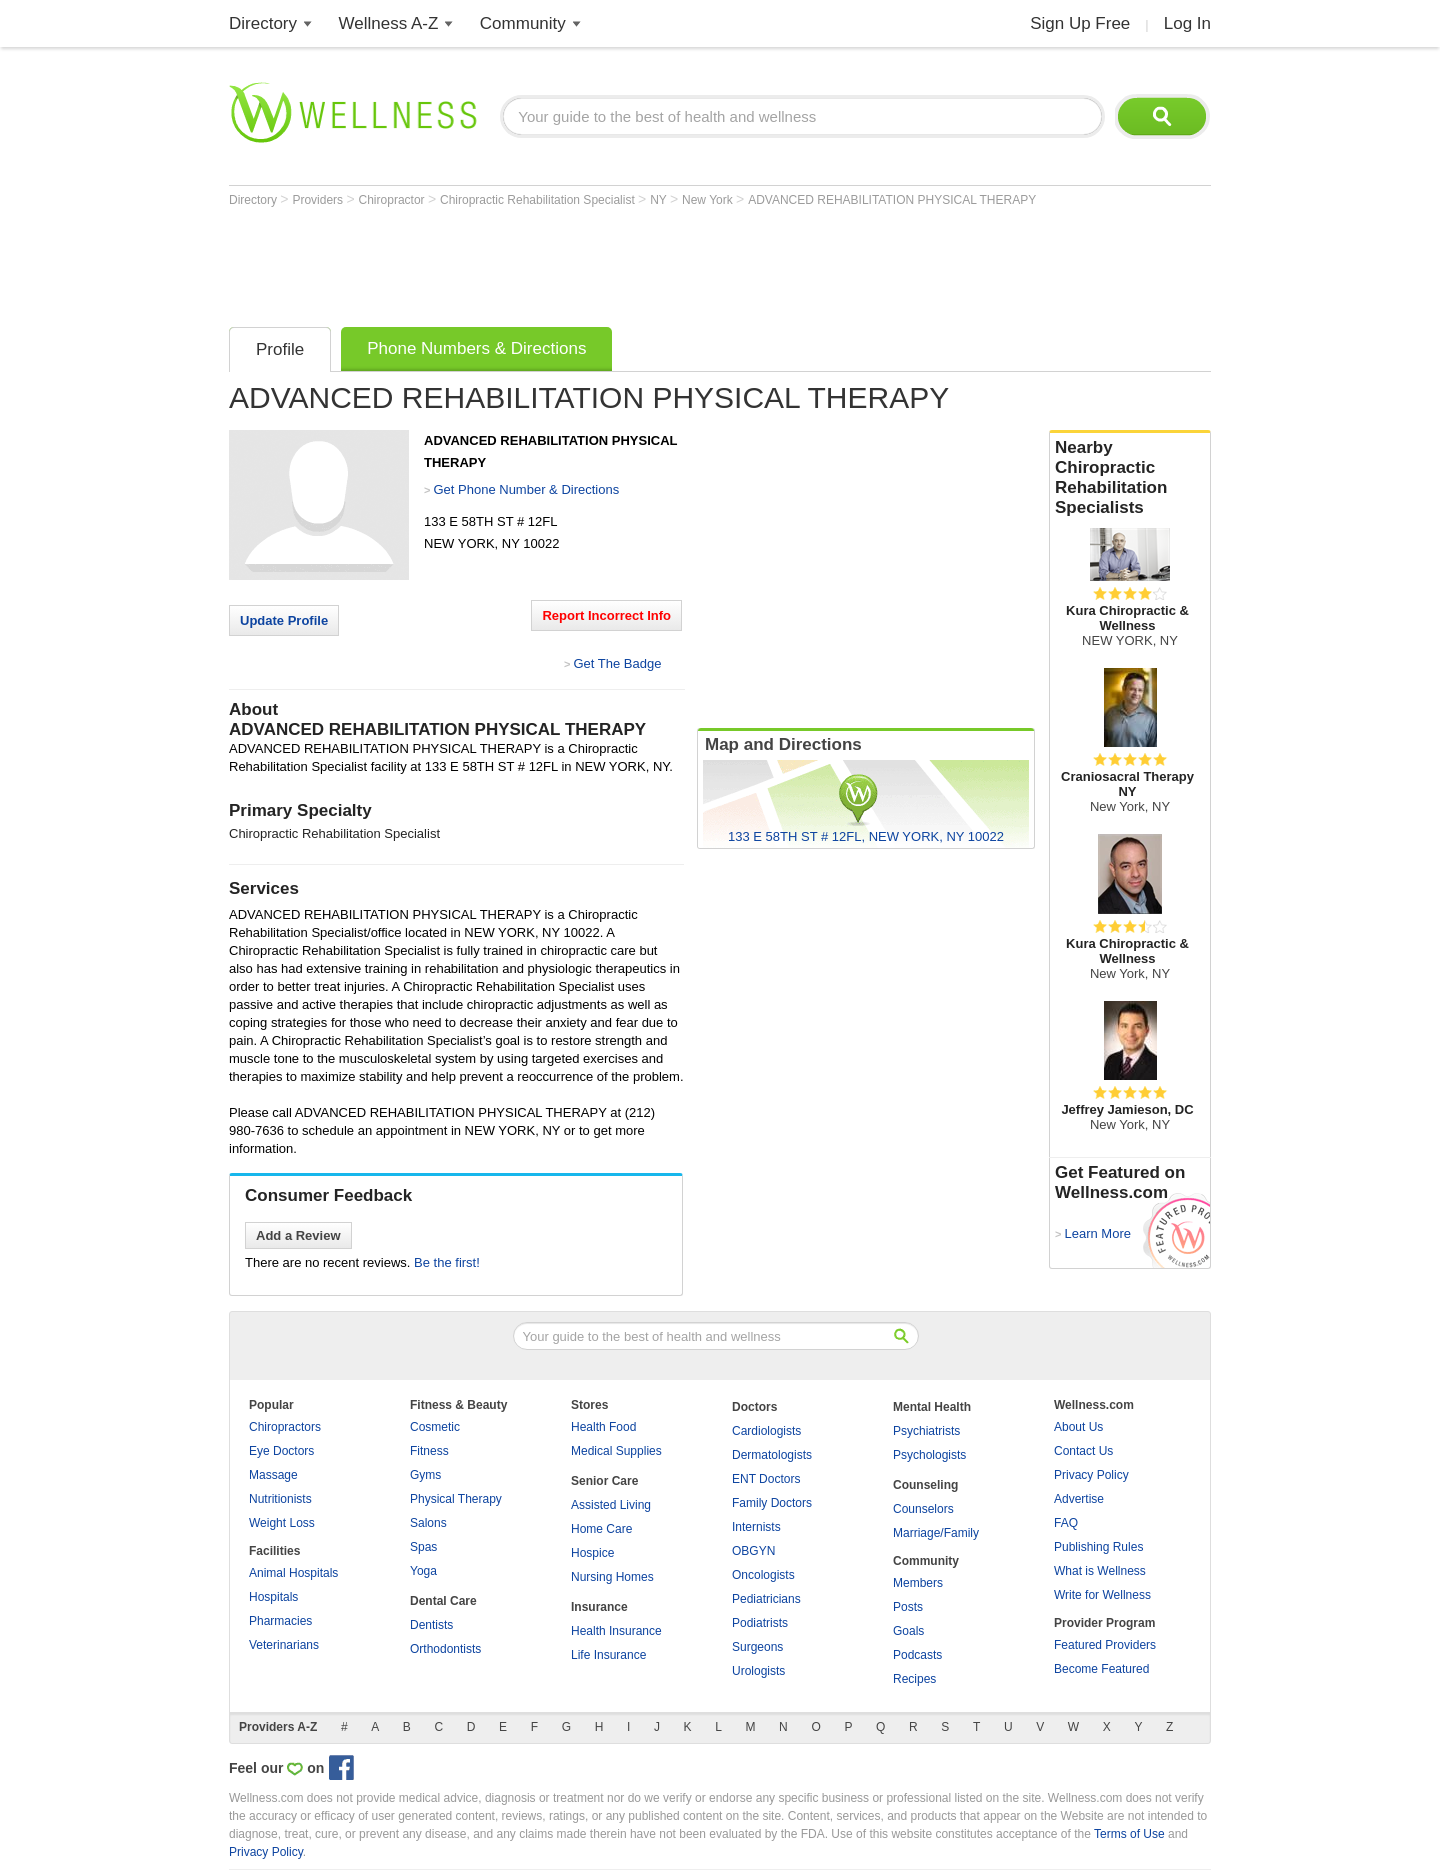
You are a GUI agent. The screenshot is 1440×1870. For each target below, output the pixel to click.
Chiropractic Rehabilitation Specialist (539, 200)
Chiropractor (393, 200)
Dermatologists (772, 1455)
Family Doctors (772, 1503)
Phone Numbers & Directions (476, 348)
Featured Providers (1105, 1645)
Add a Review (298, 1235)
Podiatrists (760, 1623)
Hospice (592, 1553)
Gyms (425, 1475)
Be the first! (447, 1262)
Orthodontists (445, 1649)
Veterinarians (284, 1645)
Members (918, 1583)
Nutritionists (280, 1499)
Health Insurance (616, 1631)
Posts (908, 1607)
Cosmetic (435, 1427)
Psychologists (929, 1455)
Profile (280, 349)
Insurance (599, 1607)
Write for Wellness (1102, 1595)
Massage (273, 1475)
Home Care (601, 1529)
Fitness (429, 1451)
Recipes (914, 1679)
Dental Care (443, 1601)
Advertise (1079, 1499)
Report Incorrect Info (606, 615)
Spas (423, 1547)
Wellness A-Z (389, 23)
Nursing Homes (612, 1577)
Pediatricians (766, 1599)
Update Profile (284, 620)
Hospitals (273, 1597)
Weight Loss (282, 1523)
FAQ (1066, 1523)
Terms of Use (1129, 1834)
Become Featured (1101, 1669)
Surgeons (757, 1647)
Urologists (758, 1671)
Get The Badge (617, 663)
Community (523, 23)
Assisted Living (611, 1505)
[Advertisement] (593, 262)
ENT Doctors (766, 1479)
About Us (1078, 1427)
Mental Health (932, 1407)
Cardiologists (766, 1431)
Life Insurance (608, 1655)
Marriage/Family (936, 1533)
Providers (319, 200)
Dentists (431, 1625)
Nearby (1130, 478)
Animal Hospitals (293, 1573)
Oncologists (763, 1575)
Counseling (925, 1485)
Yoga (423, 1571)
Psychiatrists (926, 1431)
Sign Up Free (1080, 23)
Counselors (923, 1509)
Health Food (603, 1427)
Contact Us (1083, 1451)
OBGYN (753, 1551)
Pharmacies (280, 1621)
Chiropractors (285, 1427)
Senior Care (604, 1481)
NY (660, 200)
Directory (263, 23)
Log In (1187, 23)
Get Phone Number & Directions (526, 489)
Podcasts (917, 1655)
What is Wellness (1100, 1571)
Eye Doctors (281, 1451)
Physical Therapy (456, 1499)
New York (709, 200)
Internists (756, 1527)
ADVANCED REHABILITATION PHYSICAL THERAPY (892, 200)
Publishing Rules (1098, 1547)
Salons (428, 1523)
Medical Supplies (616, 1451)
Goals (908, 1631)
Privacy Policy (1091, 1475)
